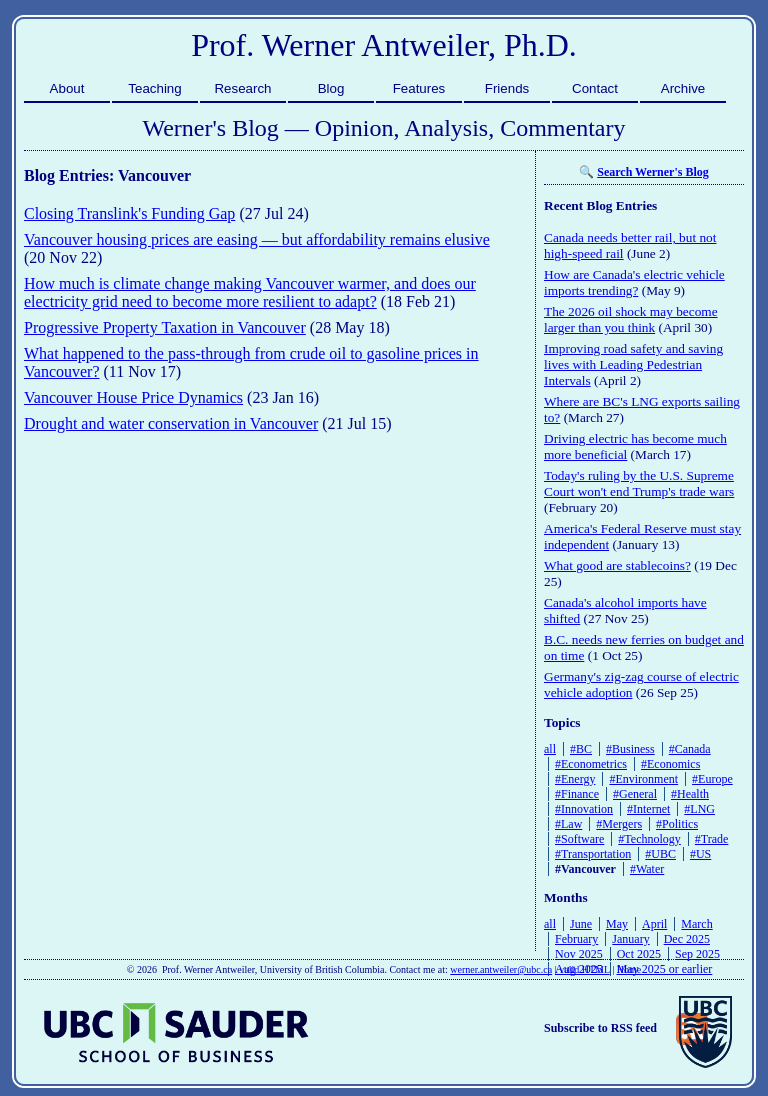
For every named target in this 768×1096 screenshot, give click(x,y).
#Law (568, 824)
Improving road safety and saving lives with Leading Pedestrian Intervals (633, 364)
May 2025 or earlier (665, 969)
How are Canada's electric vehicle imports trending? (634, 282)
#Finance (577, 794)
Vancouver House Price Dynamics (133, 397)
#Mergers (619, 824)
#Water (647, 869)
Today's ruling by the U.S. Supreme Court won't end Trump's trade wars (639, 483)
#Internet (648, 809)
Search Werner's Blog (653, 172)
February (576, 939)
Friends (507, 88)
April (654, 924)
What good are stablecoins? (617, 565)
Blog (331, 88)
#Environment (643, 779)
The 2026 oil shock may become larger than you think (631, 319)
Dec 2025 (687, 939)
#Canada (690, 749)
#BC (581, 749)
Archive (683, 88)
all (550, 749)
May (617, 924)
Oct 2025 (639, 954)
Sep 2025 (697, 954)
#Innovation (584, 809)
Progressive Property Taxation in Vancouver (165, 327)
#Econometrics (591, 764)
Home (629, 969)
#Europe (712, 779)
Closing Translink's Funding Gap (129, 213)
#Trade (712, 839)
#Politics (677, 824)
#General (635, 794)
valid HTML (584, 969)
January (630, 939)
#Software (579, 839)
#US (700, 854)
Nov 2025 (579, 954)
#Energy (575, 779)
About (67, 88)
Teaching (154, 88)
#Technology (649, 839)
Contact (595, 88)
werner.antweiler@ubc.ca (501, 969)
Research (242, 88)
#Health (690, 794)
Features (419, 88)
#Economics (670, 764)
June (581, 924)
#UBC (660, 854)
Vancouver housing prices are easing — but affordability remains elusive (257, 239)
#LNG (699, 809)
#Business (630, 749)
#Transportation (593, 854)
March (696, 924)
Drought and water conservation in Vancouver (171, 423)
